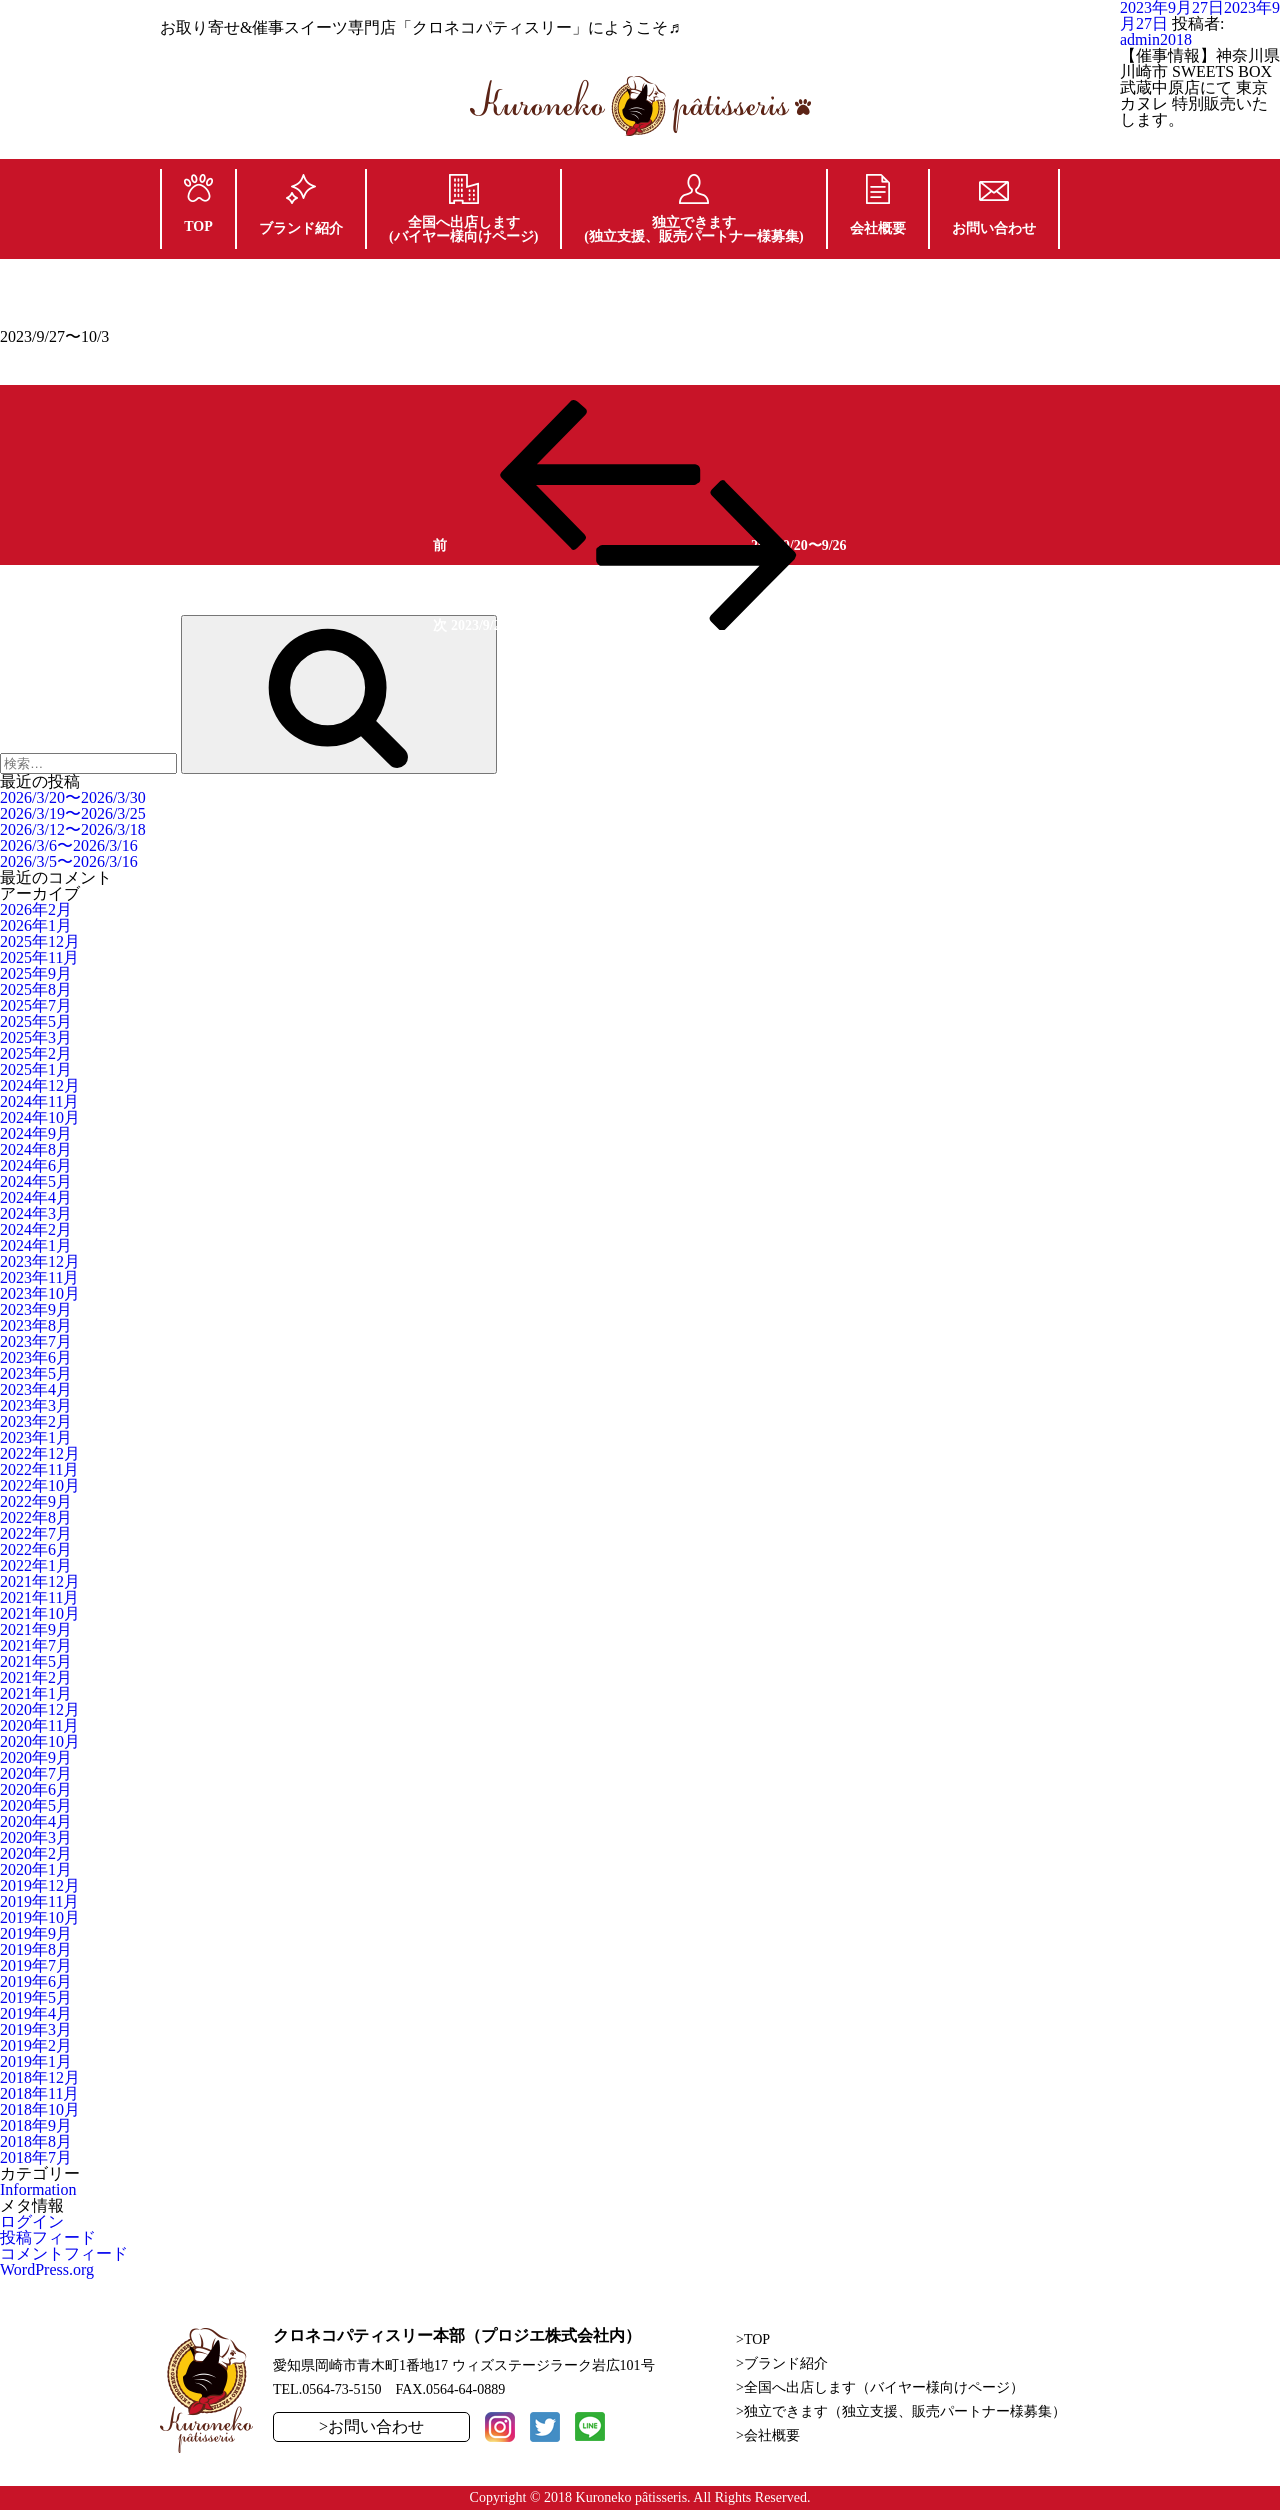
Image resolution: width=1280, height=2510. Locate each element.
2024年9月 (36, 1133)
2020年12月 (40, 1709)
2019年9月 (36, 1933)
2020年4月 (36, 1821)
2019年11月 (39, 1901)
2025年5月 (36, 1021)
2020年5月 (36, 1805)
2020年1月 (36, 1869)
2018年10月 (40, 2109)
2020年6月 (36, 1789)
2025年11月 (39, 957)
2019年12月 (40, 1885)
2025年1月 (36, 1069)
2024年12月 (40, 1085)
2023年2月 (36, 1421)
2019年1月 (36, 2061)
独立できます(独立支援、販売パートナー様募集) (693, 209)
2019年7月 (36, 1965)
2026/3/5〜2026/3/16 (69, 861)
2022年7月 (36, 1533)
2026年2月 (36, 909)
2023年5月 (36, 1373)
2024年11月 (39, 1101)
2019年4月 (36, 2013)
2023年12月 (40, 1261)
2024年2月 (36, 1229)
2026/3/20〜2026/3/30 (73, 797)
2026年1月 (36, 925)
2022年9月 (36, 1501)
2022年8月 (36, 1517)
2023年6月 (36, 1357)
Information (38, 2189)
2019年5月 (36, 1997)
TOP (198, 204)
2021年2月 (36, 1677)
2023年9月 (36, 1309)
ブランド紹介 (301, 205)
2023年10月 (40, 1293)
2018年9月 (36, 2125)
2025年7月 (36, 1005)
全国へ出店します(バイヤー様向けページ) (463, 209)
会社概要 (878, 205)
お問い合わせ (994, 208)
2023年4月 (36, 1389)
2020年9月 (36, 1757)
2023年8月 (36, 1325)
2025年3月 (36, 1037)
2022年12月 (40, 1453)
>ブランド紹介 (782, 2363)
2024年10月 (40, 1117)
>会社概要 (768, 2435)
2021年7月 (36, 1645)
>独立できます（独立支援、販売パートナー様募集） (901, 2411)
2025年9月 (36, 973)
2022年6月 (36, 1549)
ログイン (32, 2221)
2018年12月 (40, 2077)
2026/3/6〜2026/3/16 (69, 845)
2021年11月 (39, 1597)
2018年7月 (36, 2157)
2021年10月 (40, 1613)
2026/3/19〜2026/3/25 (73, 813)
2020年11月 (39, 1725)
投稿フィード (48, 2237)
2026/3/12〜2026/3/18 (73, 829)
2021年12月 (40, 1581)
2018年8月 (36, 2141)
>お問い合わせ (371, 2426)
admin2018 (1156, 39)
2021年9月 (36, 1629)
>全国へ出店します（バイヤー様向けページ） (880, 2387)
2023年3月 (36, 1405)
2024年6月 (36, 1165)
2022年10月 (40, 1485)
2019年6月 (36, 1981)
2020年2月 (36, 1853)
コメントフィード (64, 2253)
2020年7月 (36, 1773)
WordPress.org (47, 2269)
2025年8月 (36, 989)
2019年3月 (36, 2029)
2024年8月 (36, 1149)
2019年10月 (40, 1917)
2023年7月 (36, 1341)
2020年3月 (36, 1837)
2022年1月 (36, 1565)
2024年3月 (36, 1213)
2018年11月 (39, 2093)
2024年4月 (36, 1197)
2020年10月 (40, 1741)
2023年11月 (39, 1277)
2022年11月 (39, 1469)
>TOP (753, 2339)
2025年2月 (36, 1053)
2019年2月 (36, 2045)
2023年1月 (36, 1437)
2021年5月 (36, 1661)
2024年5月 (36, 1181)
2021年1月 (36, 1693)
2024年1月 (36, 1245)
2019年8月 (36, 1949)
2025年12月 (40, 941)
